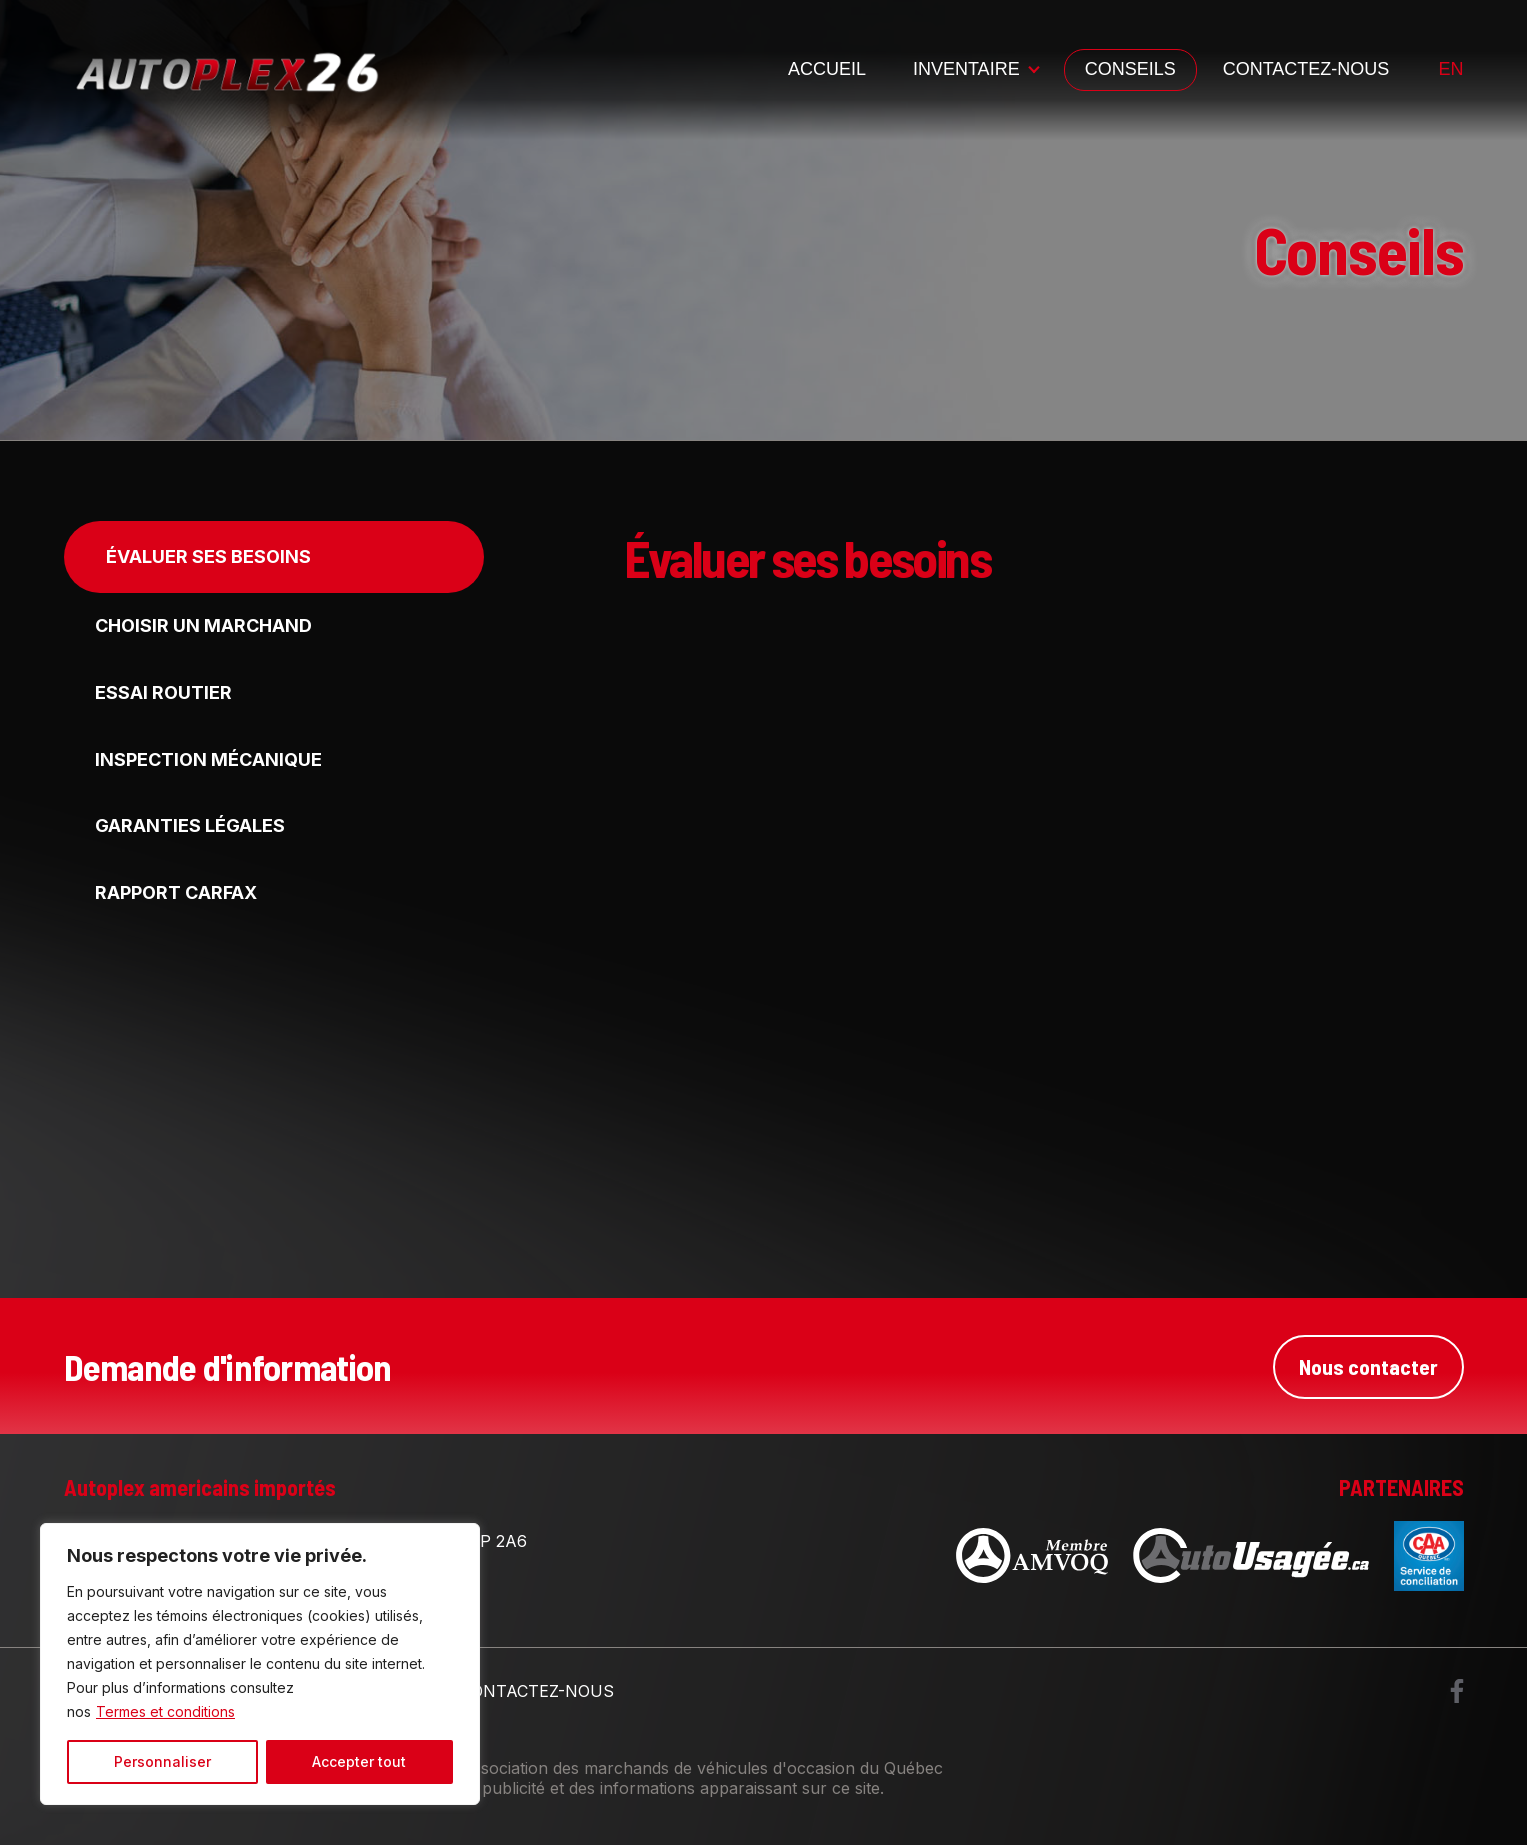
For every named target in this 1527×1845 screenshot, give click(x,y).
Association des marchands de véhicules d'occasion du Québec (702, 1768)
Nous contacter (1368, 1366)
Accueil (827, 69)
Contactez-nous (1306, 69)
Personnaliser (162, 1761)
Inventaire (966, 69)
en (1450, 69)
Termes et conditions (165, 1711)
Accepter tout (359, 1761)
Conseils (1130, 69)
